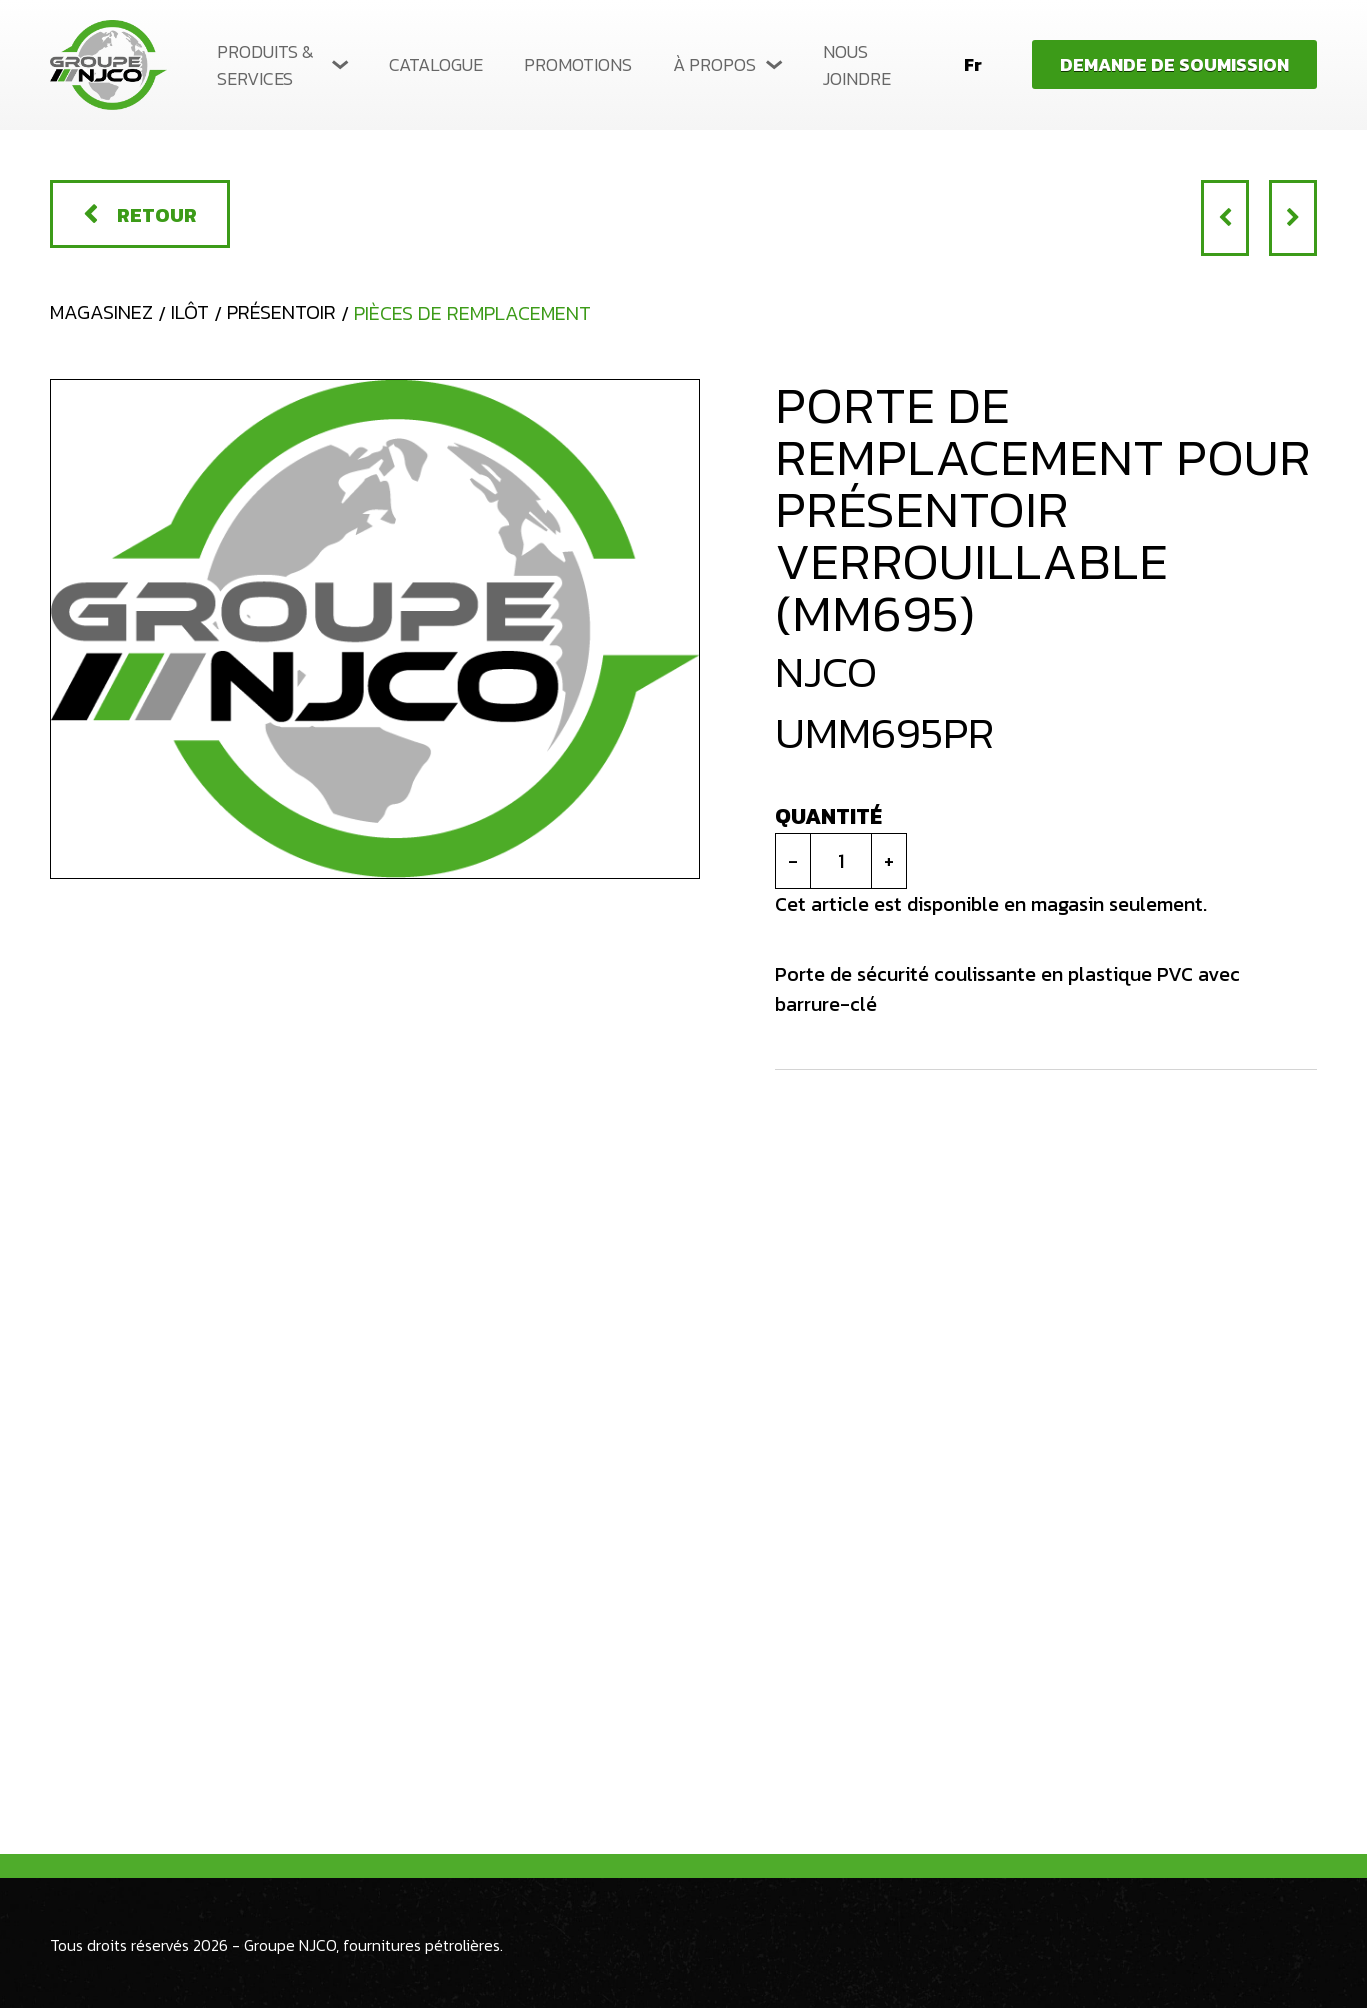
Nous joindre (857, 65)
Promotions (578, 64)
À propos (714, 64)
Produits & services (265, 65)
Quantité (828, 816)
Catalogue (436, 64)
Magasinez (101, 312)
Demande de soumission (1174, 64)
